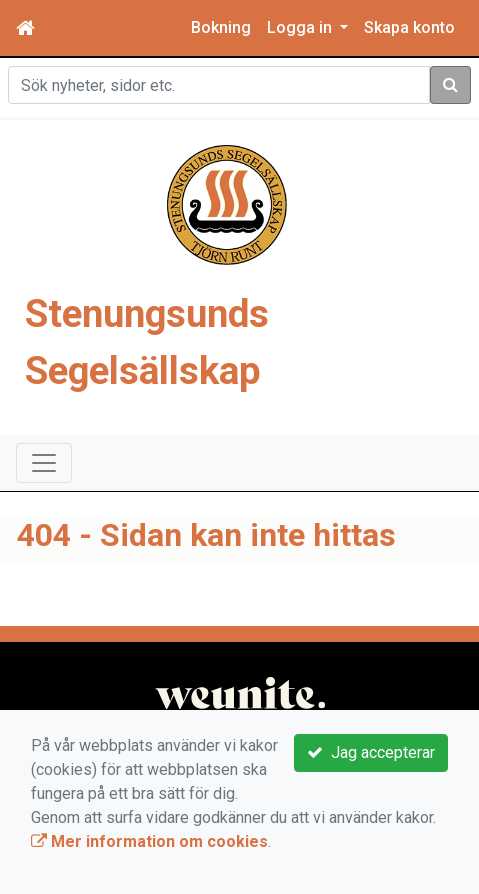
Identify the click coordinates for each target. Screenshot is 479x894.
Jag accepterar (371, 752)
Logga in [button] (301, 27)
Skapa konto (409, 27)
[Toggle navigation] (44, 463)
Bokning (221, 27)
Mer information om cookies (149, 841)
